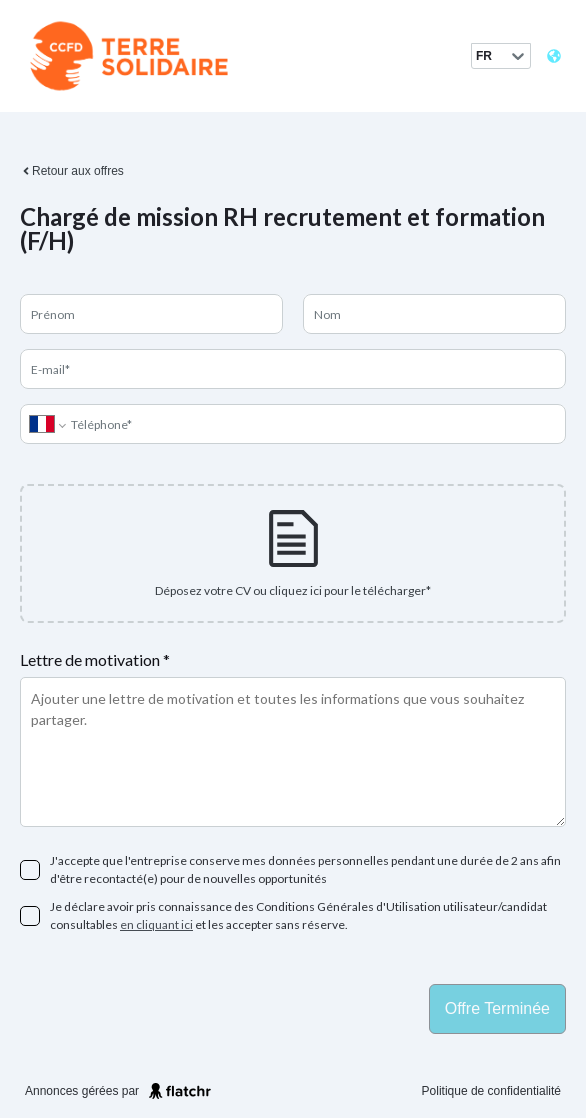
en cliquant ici (156, 924)
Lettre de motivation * (95, 659)
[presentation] (293, 553)
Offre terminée (497, 1008)
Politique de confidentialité (491, 1091)
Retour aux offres (72, 171)
